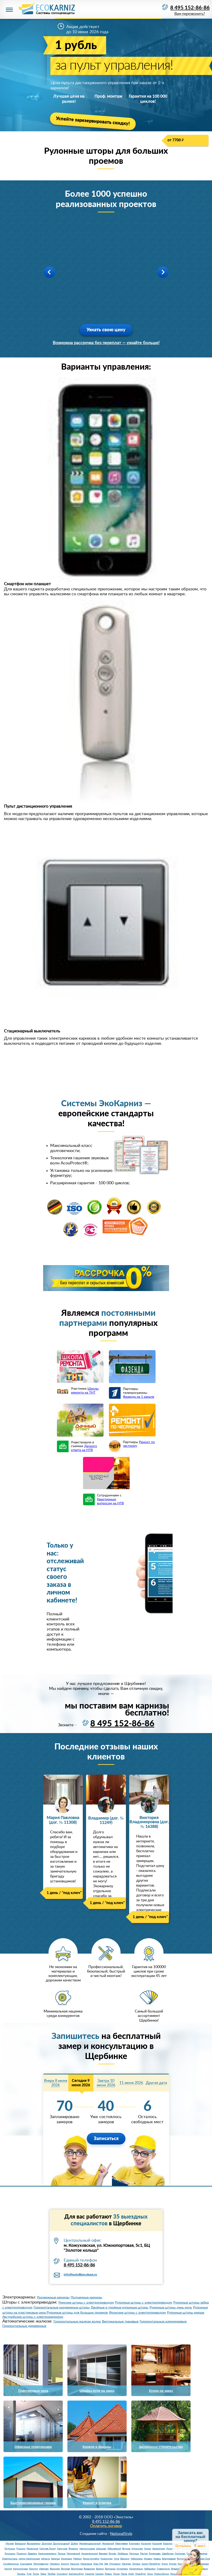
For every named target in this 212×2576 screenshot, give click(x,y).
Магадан (126, 2564)
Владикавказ (169, 2559)
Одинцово (137, 2548)
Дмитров (47, 2543)
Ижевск (148, 2559)
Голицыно (10, 2553)
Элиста (65, 2564)
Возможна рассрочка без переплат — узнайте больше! (106, 343)
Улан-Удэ (98, 2564)
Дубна (74, 2543)
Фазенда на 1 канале (138, 1397)
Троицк (62, 2553)
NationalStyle (121, 2534)
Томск (36, 2574)
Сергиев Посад (47, 2548)
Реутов (144, 2553)
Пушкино (22, 2553)
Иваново (44, 2569)
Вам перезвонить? (189, 14)
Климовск (134, 2543)
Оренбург (140, 2574)
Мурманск (115, 2564)
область (45, 2559)
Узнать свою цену (106, 330)
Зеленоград (158, 2548)
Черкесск (55, 2564)
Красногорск (170, 2543)
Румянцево (155, 2553)
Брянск (100, 2569)
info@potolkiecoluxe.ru (80, 2274)
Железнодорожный (90, 2543)
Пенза (124, 2574)
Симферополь (11, 2564)
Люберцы (123, 2553)
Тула (29, 2574)
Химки (147, 2548)
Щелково (101, 2548)
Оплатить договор (106, 2526)
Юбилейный (114, 2548)
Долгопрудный (61, 2543)
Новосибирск (161, 2574)
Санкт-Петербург (151, 2564)
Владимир (89, 2569)
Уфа (106, 2564)
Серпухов (62, 2548)
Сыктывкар (26, 2564)
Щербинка (168, 2553)
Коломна (146, 2543)
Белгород (110, 2569)
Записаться (106, 2138)
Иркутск (33, 2569)
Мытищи (134, 2553)
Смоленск (62, 2574)
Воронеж (55, 2569)
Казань (157, 2559)
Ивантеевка (121, 2543)
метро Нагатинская (29, 2559)
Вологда (65, 2569)
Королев (157, 2543)
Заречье (55, 2559)
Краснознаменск (47, 2553)
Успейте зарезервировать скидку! (93, 121)
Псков (116, 2574)
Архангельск (136, 2569)
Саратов (89, 2574)
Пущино (20, 2548)
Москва (10, 2543)
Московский (73, 2553)
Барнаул (124, 2559)
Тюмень (21, 2574)
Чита (116, 2559)
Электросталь (9, 2559)
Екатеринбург (76, 2574)
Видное (126, 2548)
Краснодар (107, 2559)
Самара (99, 2574)
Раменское (32, 2548)
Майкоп (77, 2559)
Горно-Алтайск (91, 2559)
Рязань (108, 2574)
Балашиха (20, 2543)
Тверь (43, 2574)
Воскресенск (34, 2543)
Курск (165, 2564)
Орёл (131, 2574)
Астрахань (122, 2569)
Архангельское (89, 2553)
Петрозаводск (41, 2564)
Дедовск (32, 2553)
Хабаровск (150, 2569)
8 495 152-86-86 (190, 7)
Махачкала (86, 2564)
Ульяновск (66, 2559)
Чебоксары (137, 2559)
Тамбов (52, 2574)
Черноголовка (87, 2548)
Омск (150, 2574)
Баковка (103, 2553)
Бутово (112, 2553)
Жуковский (108, 2543)
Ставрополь (163, 2569)
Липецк (136, 2564)
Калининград (20, 2569)
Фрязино (73, 2548)
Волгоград (77, 2569)
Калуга (8, 2569)
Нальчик (74, 2564)
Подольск (9, 2548)
